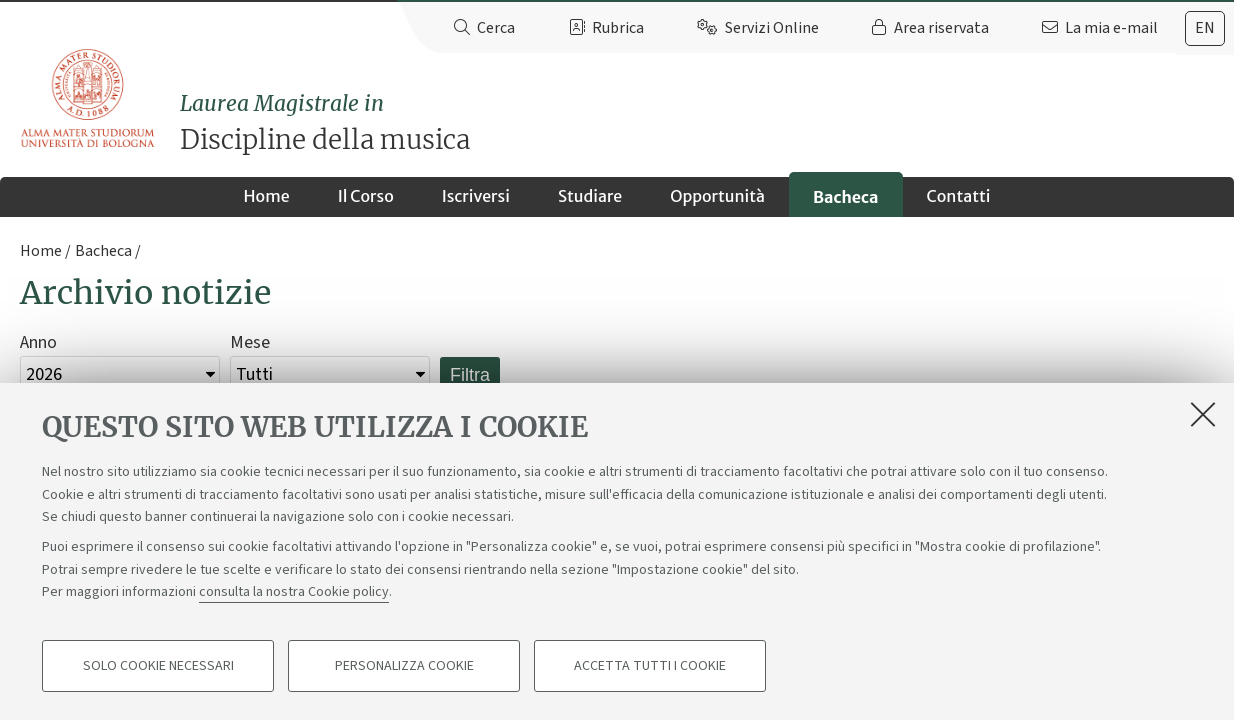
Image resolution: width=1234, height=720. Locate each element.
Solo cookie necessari (158, 666)
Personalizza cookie (404, 666)
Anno (38, 342)
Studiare (590, 196)
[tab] (1205, 28)
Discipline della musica (707, 122)
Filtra (470, 375)
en (1205, 28)
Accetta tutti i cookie (650, 666)
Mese (250, 342)
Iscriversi (476, 196)
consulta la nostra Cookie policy (294, 592)
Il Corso (366, 196)
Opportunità (717, 196)
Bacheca (845, 197)
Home (267, 196)
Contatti (959, 196)
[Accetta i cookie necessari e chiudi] (1203, 414)
